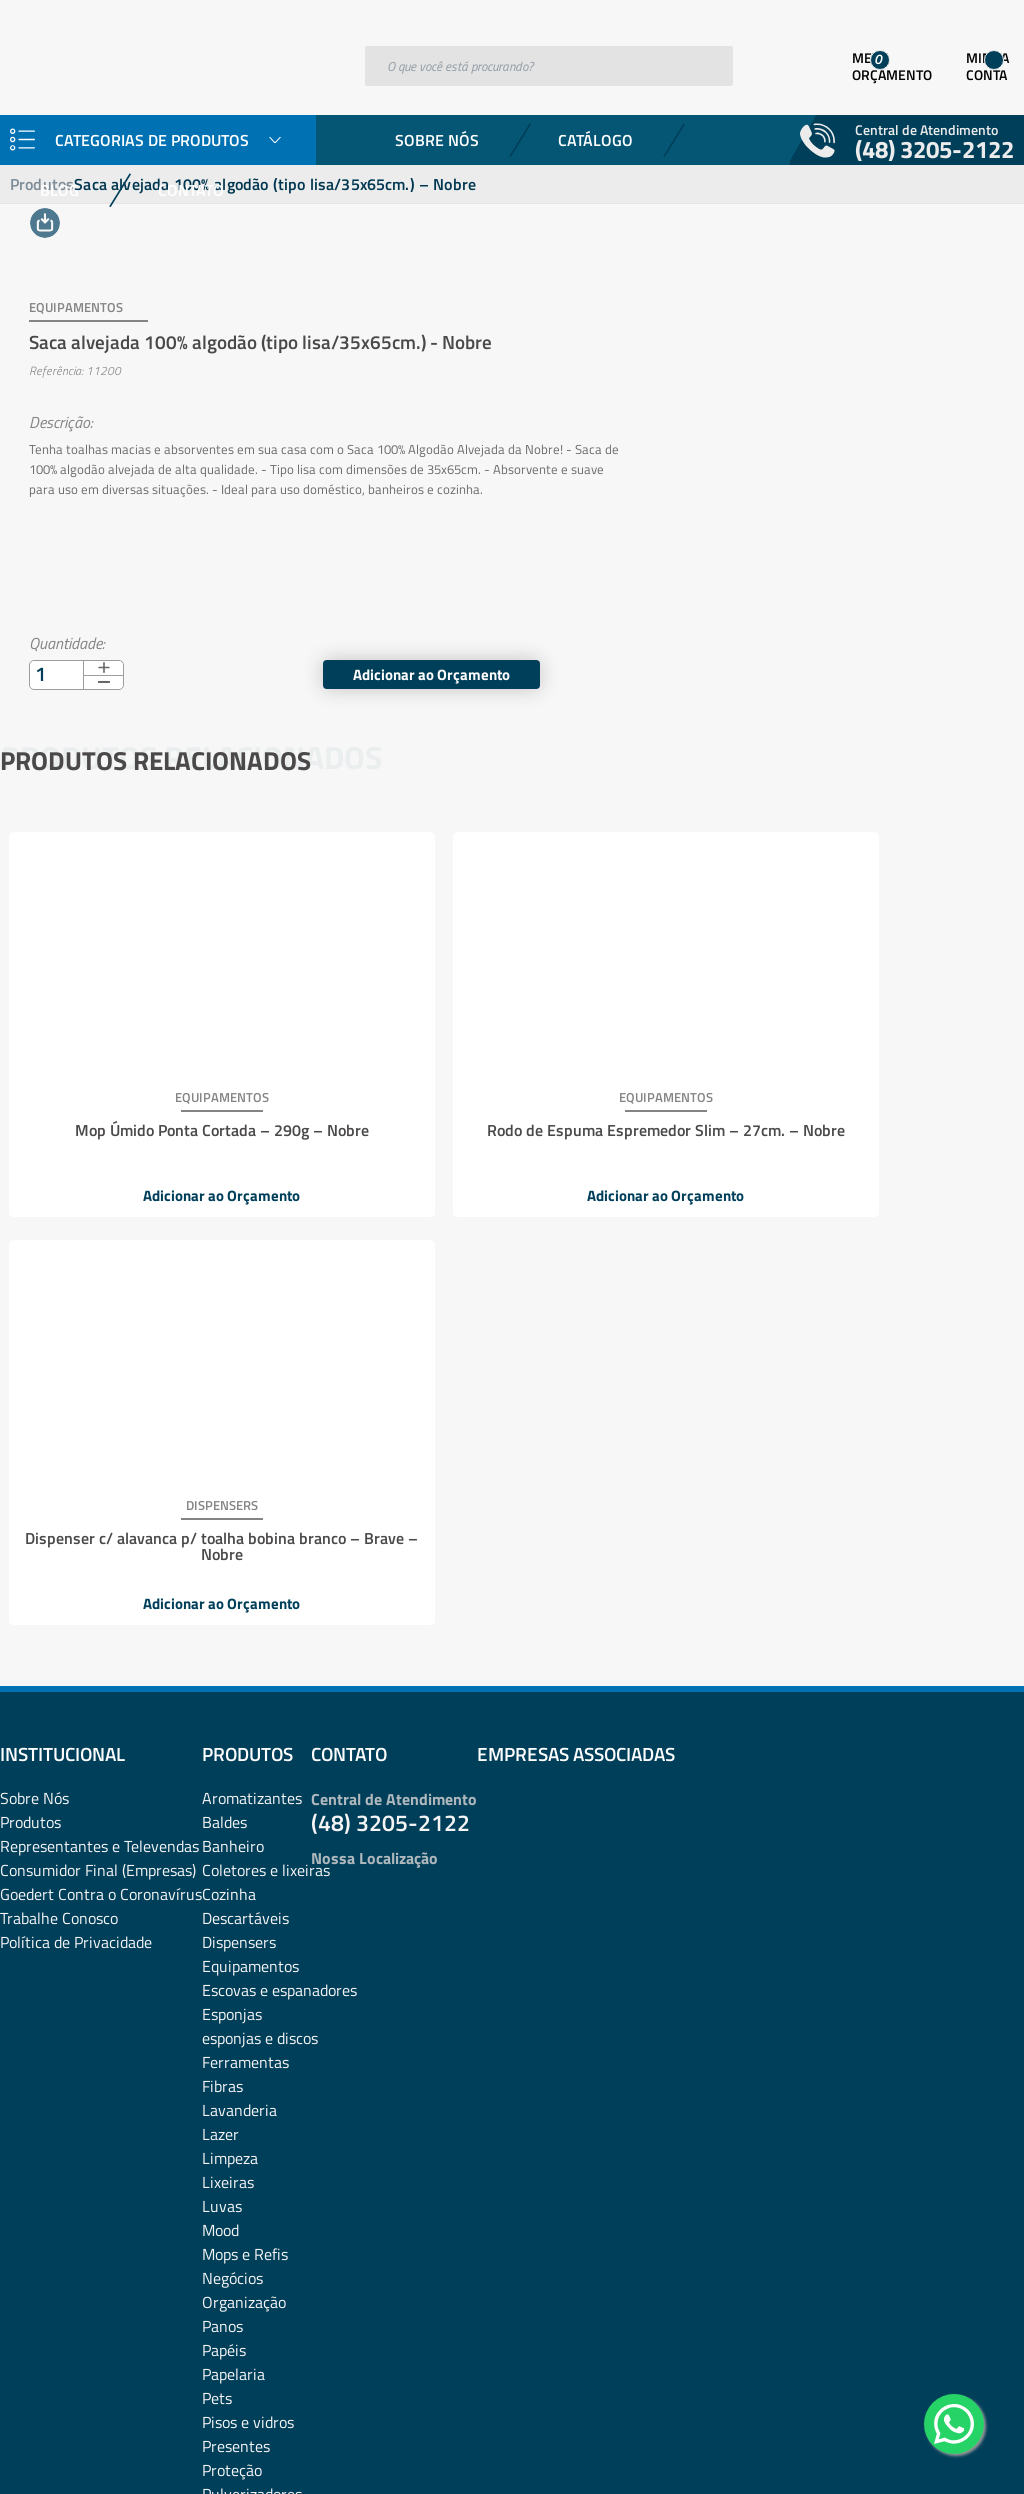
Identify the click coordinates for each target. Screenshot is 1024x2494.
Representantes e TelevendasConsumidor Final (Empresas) (99, 1425)
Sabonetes (237, 2133)
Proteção (232, 2037)
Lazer (220, 1701)
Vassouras (236, 2229)
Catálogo (595, 140)
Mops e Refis (245, 1821)
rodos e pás (240, 2109)
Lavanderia (239, 1677)
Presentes (236, 2013)
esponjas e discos (260, 1605)
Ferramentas (245, 1629)
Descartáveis (245, 1485)
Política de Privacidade (76, 1509)
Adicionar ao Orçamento (858, 654)
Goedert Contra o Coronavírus (101, 1461)
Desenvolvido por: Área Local (931, 2450)
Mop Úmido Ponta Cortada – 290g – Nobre (169, 1106)
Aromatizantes (252, 1365)
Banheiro (233, 1413)
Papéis (224, 1917)
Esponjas (232, 1581)
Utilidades (235, 2205)
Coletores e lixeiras (266, 1437)
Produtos (30, 1389)
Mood (220, 1797)
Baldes (224, 1389)
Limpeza (230, 1725)
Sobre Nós (437, 140)
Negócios (232, 1845)
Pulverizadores (252, 2061)
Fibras (222, 1653)
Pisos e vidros (248, 1989)
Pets (217, 1965)
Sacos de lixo (245, 2157)
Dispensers (239, 1509)
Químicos (233, 2085)
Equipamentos (250, 1533)
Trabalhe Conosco (59, 1485)
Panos (222, 1893)
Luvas (222, 1773)
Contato (191, 190)
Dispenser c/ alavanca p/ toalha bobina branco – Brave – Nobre (845, 1114)
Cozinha (229, 1461)
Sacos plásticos (253, 2181)
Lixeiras (228, 1749)
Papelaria (233, 1941)
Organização (244, 1869)
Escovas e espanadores (279, 1557)
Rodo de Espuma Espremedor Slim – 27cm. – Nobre (507, 1114)
